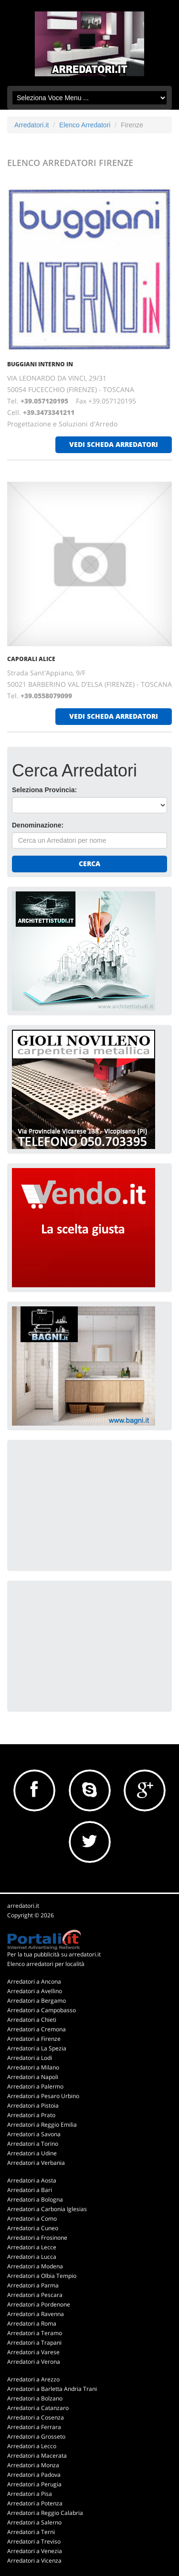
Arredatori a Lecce (31, 2247)
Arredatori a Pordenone (38, 2304)
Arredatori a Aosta (31, 2180)
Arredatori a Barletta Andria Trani (52, 2389)
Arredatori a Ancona (34, 1981)
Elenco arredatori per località (45, 1964)
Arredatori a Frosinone (37, 2238)
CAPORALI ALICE (31, 659)
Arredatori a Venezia (34, 2551)
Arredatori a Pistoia (33, 2105)
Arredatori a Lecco (31, 2446)
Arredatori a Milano (33, 2067)
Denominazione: (37, 825)
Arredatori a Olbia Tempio (41, 2276)
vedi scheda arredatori (113, 444)
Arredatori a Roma (31, 2323)
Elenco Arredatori (84, 125)
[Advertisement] (83, 1504)
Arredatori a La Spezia (36, 2048)
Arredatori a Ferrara (34, 2427)
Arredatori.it (31, 125)
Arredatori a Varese (33, 2352)
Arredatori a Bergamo (36, 2001)
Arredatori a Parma (33, 2285)
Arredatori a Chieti (31, 2020)
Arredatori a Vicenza (34, 2560)
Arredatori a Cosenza (35, 2417)
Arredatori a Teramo (34, 2333)
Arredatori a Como (32, 2218)
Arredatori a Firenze (34, 2039)
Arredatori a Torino (32, 2144)
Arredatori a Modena (35, 2266)
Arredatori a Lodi (29, 2058)
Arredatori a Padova (34, 2475)
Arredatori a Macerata (37, 2456)
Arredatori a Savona (34, 2134)
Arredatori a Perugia (34, 2484)
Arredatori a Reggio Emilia (42, 2125)
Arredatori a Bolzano (35, 2398)
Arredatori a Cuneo (32, 2228)
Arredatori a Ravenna (35, 2314)
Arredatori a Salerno (34, 2522)
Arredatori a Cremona (36, 2029)
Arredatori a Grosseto (36, 2436)
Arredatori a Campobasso (41, 2010)
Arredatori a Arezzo (33, 2379)
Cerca (89, 863)
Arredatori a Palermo (35, 2086)
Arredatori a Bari (29, 2190)
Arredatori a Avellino (34, 1991)
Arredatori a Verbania (36, 2163)
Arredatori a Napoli (32, 2077)
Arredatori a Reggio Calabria (45, 2513)
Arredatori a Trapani (34, 2342)
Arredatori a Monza (33, 2465)
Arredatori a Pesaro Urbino (43, 2096)
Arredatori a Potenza (35, 2503)
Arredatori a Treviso (34, 2541)
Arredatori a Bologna (35, 2199)
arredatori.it (23, 1906)
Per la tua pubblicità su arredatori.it (54, 1954)
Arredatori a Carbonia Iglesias (47, 2209)
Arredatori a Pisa (29, 2494)
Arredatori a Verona (33, 2362)
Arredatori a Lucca (31, 2257)
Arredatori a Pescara (35, 2295)
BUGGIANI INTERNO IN (40, 364)
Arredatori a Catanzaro (38, 2408)
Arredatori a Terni (31, 2532)
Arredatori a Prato (31, 2115)
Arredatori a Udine (32, 2153)
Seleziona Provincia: (44, 790)
